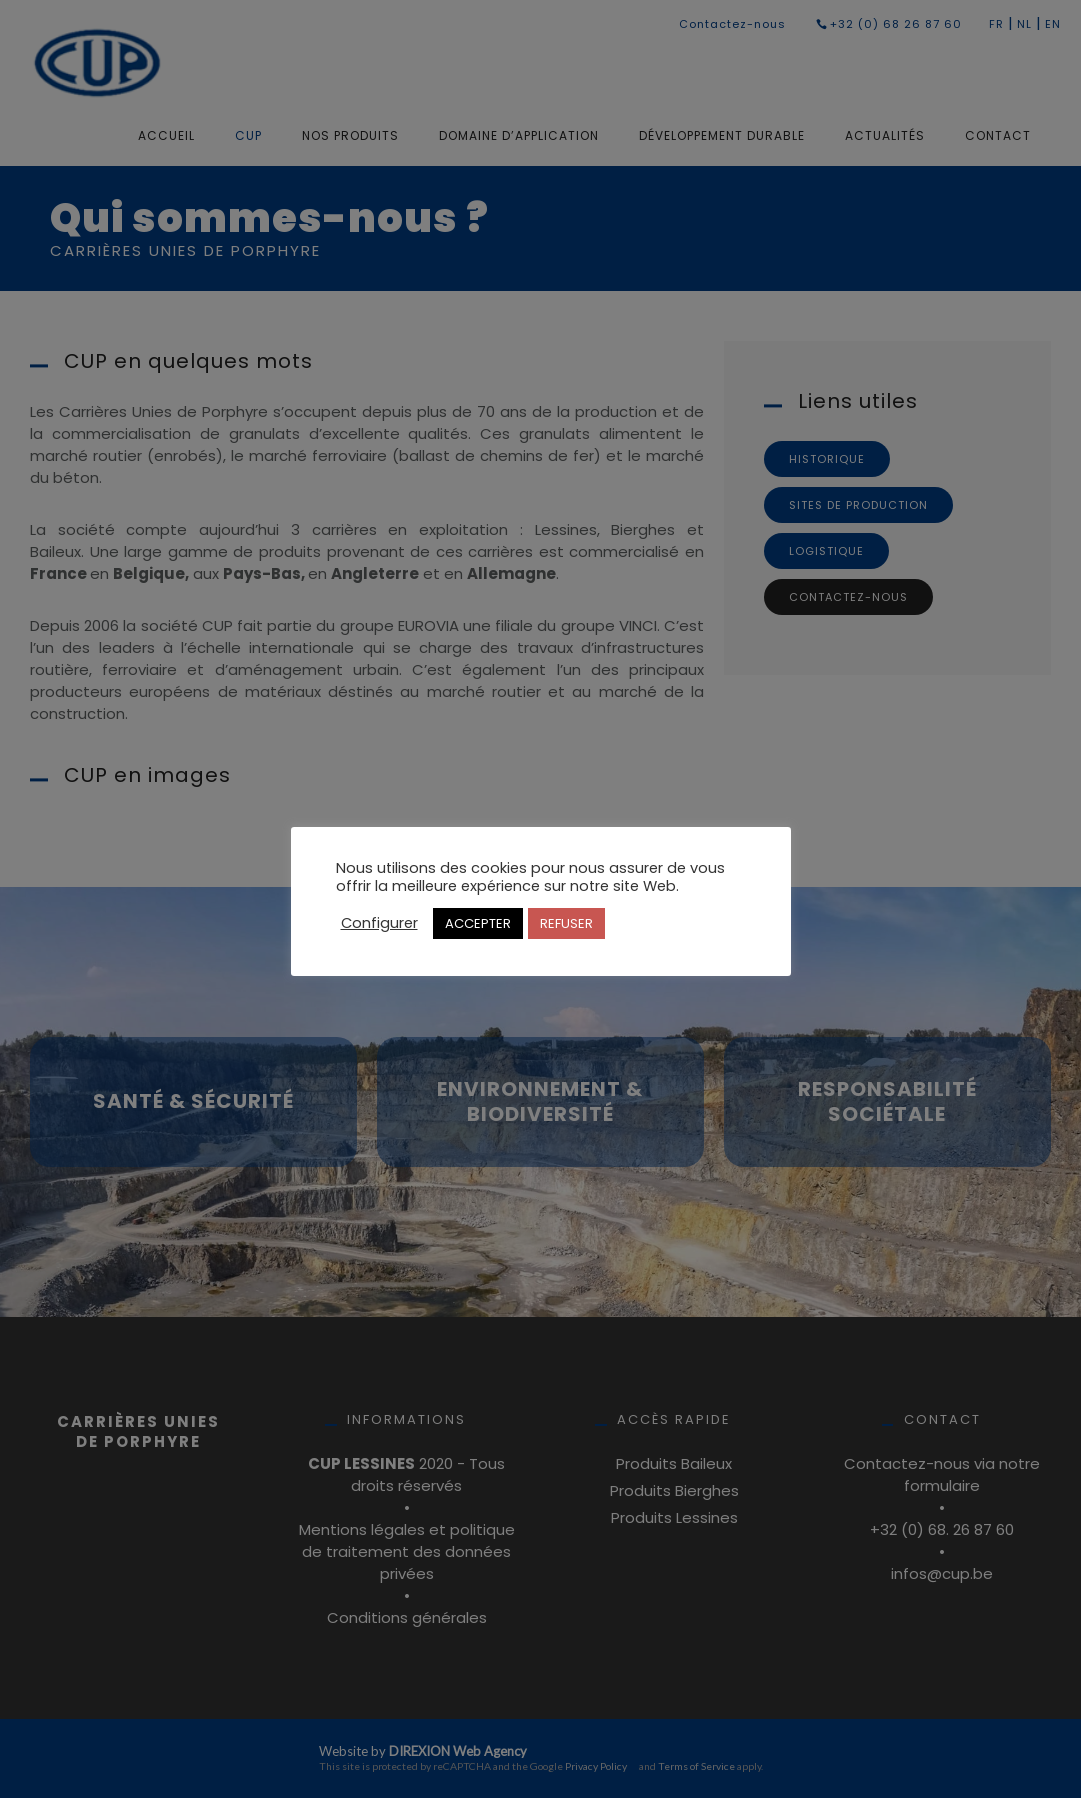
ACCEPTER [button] (478, 923)
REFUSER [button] (566, 923)
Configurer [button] (379, 923)
